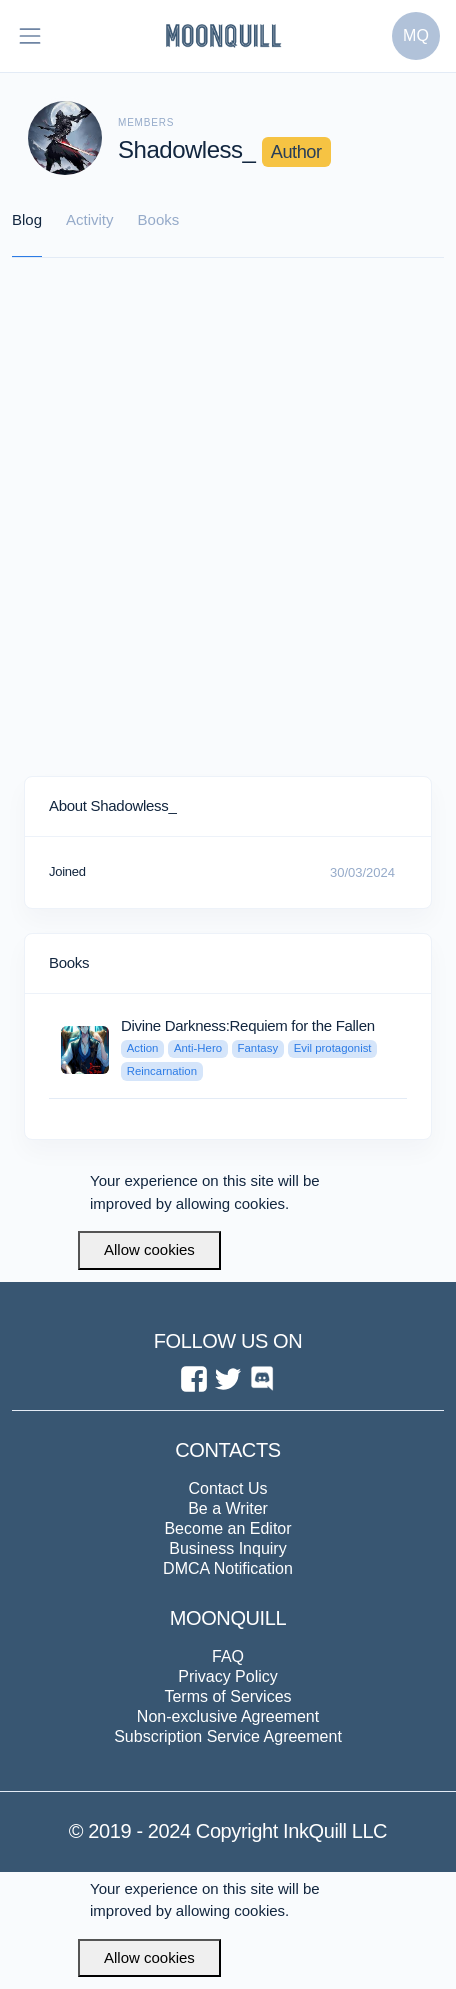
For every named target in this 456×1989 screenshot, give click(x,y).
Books (159, 219)
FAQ (228, 1656)
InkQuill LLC (332, 1831)
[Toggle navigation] (30, 36)
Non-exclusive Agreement (228, 1716)
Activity (90, 219)
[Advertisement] (228, 518)
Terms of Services (227, 1696)
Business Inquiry (227, 1548)
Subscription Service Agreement (228, 1736)
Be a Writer (228, 1508)
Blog (27, 219)
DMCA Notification (228, 1568)
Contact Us (227, 1488)
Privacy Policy (228, 1676)
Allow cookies (149, 1249)
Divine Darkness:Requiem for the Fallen (248, 1025)
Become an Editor (227, 1528)
